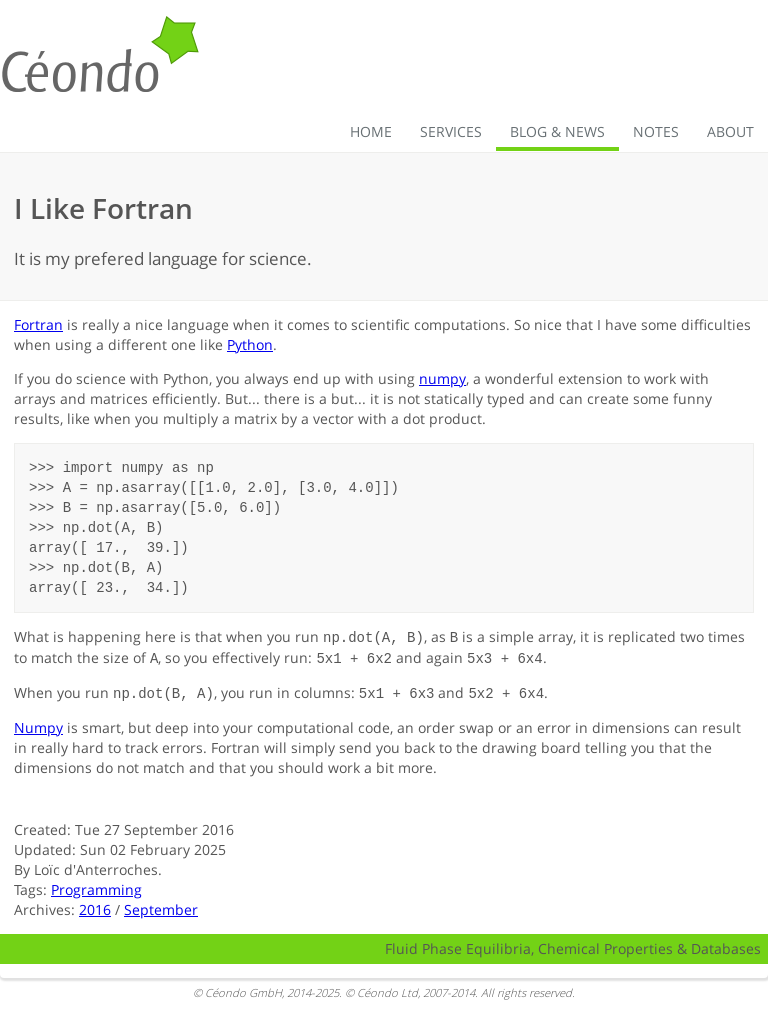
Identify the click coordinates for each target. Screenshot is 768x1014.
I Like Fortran (103, 208)
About (730, 131)
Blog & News (557, 131)
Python (250, 344)
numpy (442, 378)
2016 (95, 906)
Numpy (38, 724)
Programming (96, 886)
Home (371, 131)
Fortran (38, 324)
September (161, 906)
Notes (656, 131)
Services (451, 131)
